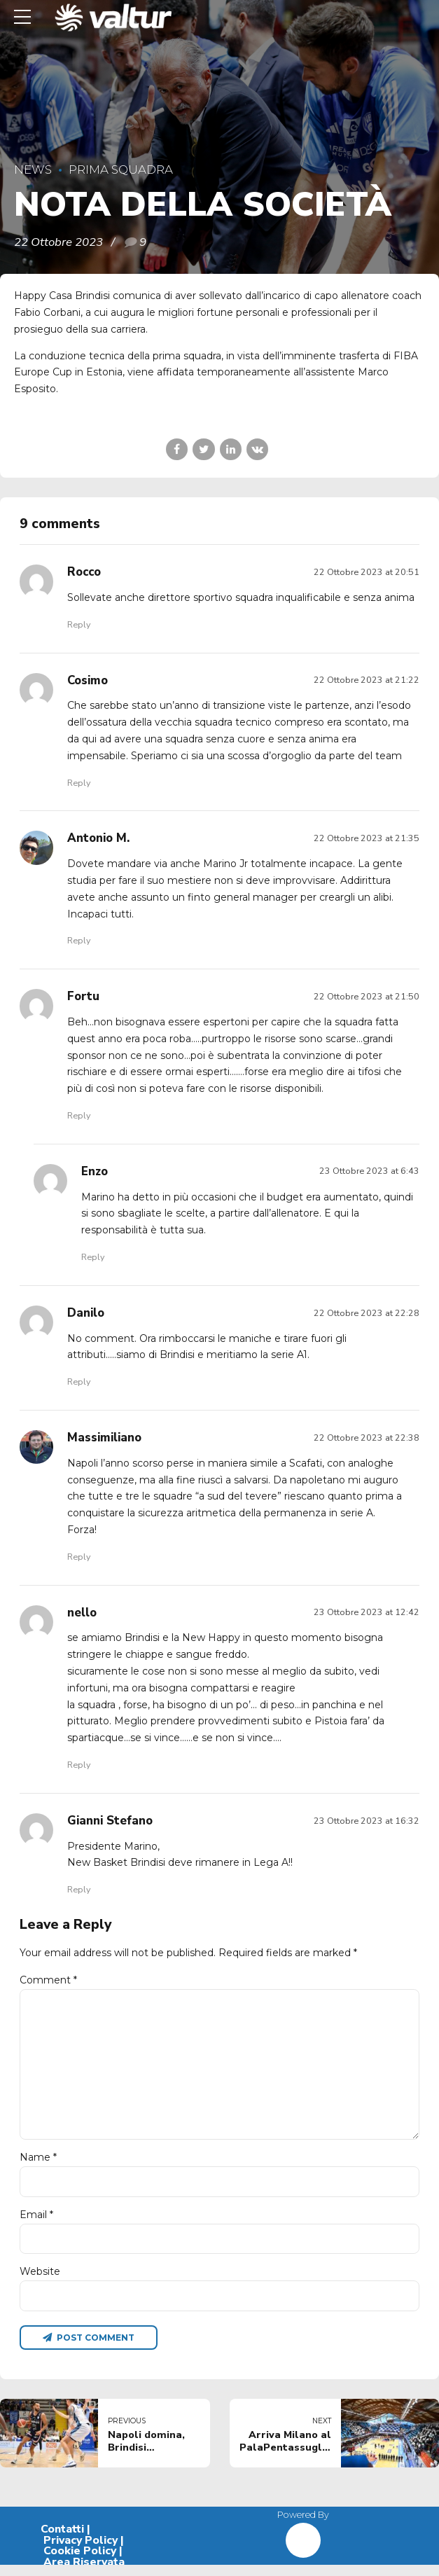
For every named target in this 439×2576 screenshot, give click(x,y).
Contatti (62, 2539)
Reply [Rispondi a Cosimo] (78, 783)
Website (40, 2280)
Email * (36, 2223)
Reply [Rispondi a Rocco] (78, 624)
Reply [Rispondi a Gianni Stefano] (78, 1889)
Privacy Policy (80, 2550)
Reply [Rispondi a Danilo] (78, 1381)
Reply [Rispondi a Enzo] (92, 1257)
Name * (38, 2165)
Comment (48, 1980)
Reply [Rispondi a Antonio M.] (78, 940)
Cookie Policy (79, 2562)
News (33, 169)
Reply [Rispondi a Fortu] (78, 1115)
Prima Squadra (121, 169)
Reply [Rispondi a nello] (78, 1765)
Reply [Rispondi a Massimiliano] (78, 1557)
